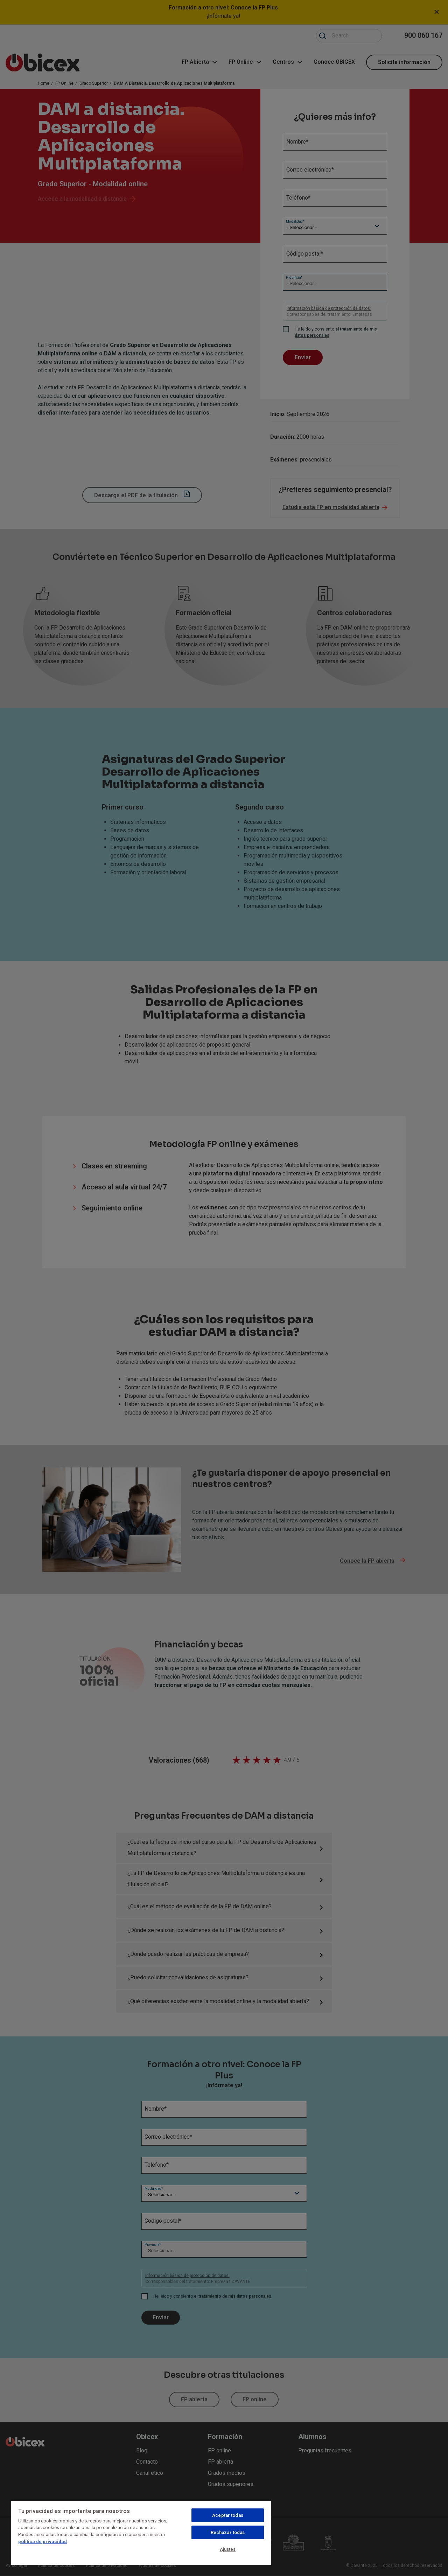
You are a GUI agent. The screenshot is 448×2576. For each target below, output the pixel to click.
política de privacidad (42, 2541)
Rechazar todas (228, 2532)
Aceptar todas (227, 2515)
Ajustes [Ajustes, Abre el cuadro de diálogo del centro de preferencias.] (228, 2549)
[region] (141, 2532)
